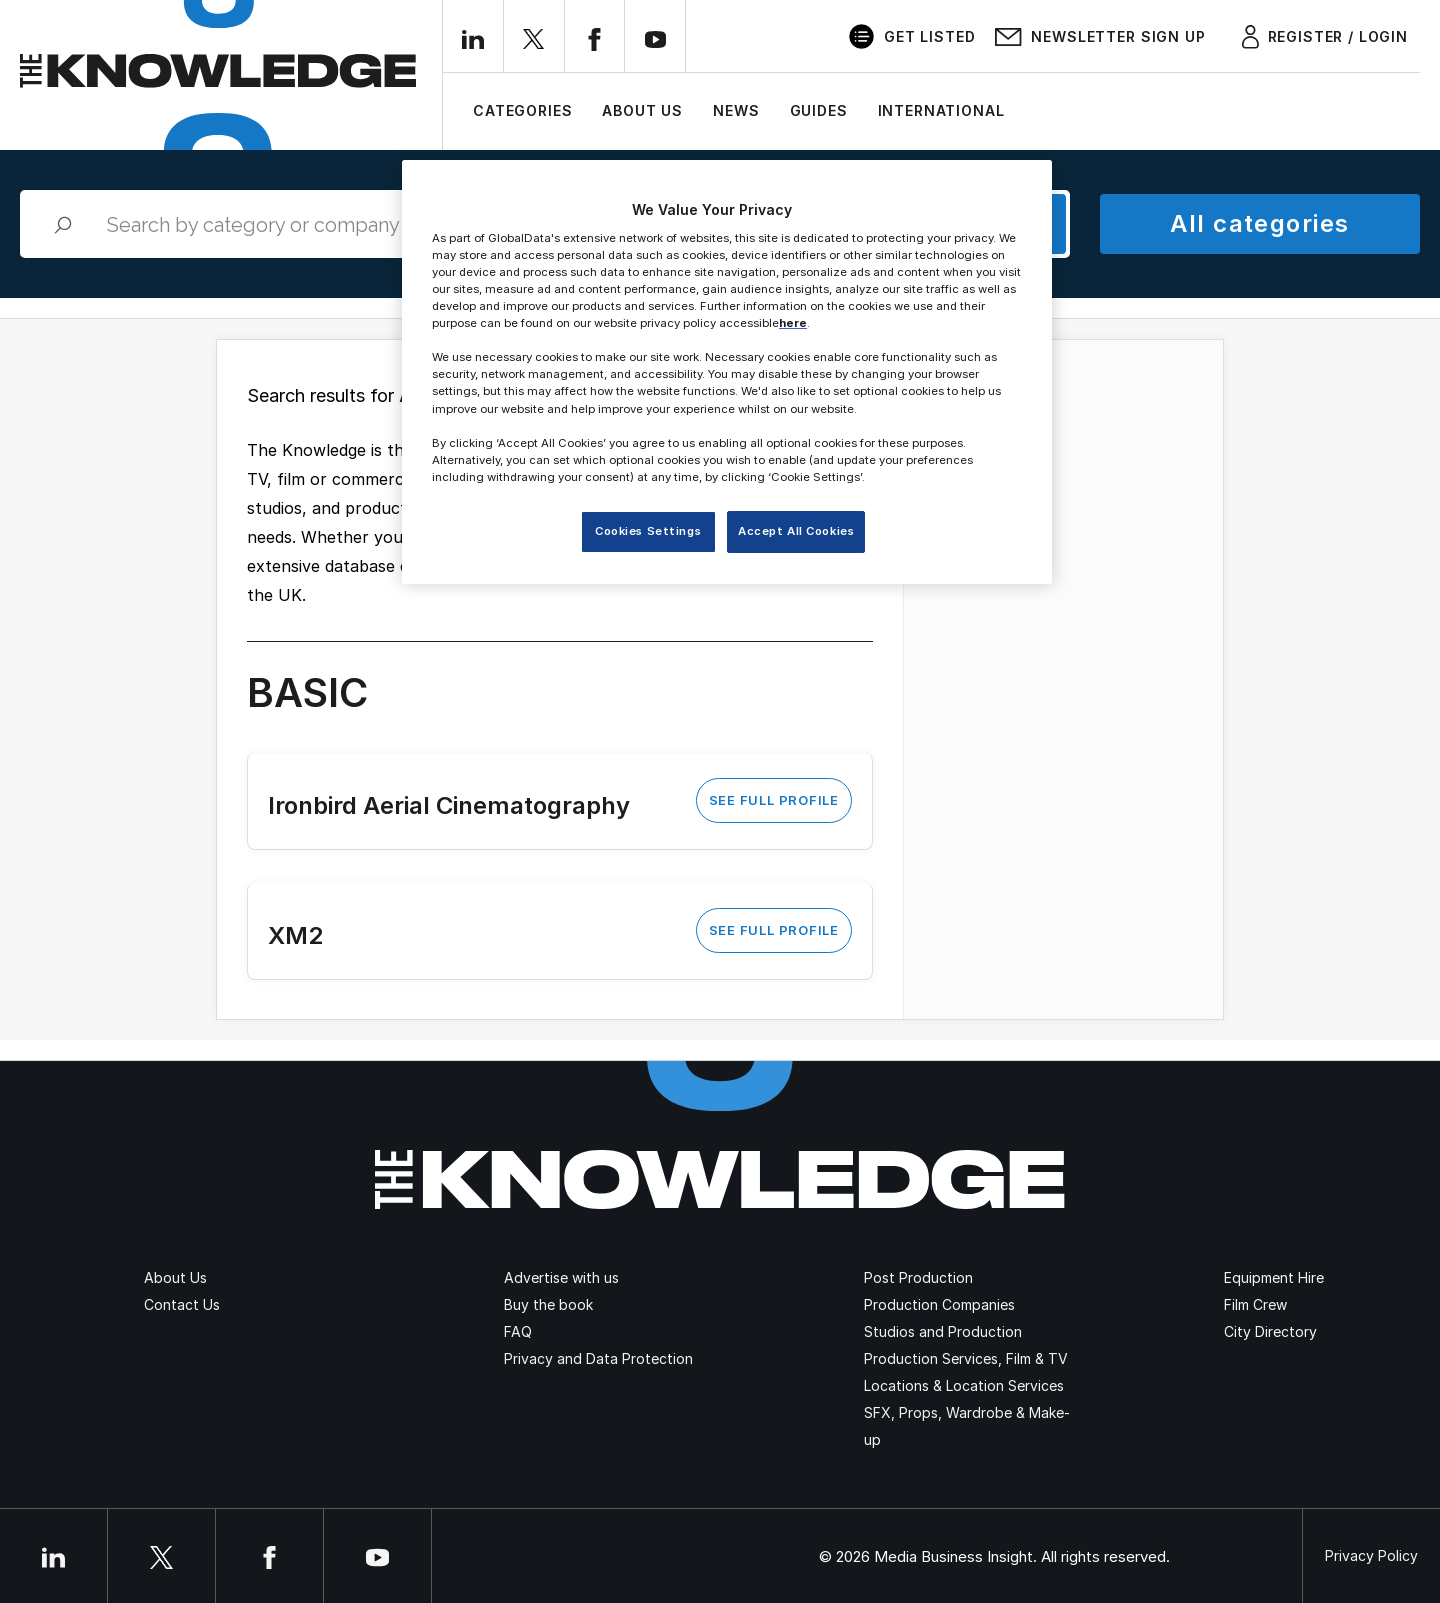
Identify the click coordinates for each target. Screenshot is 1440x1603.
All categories (1259, 223)
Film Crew (1255, 1304)
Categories (522, 110)
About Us (642, 110)
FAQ (518, 1331)
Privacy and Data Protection (598, 1358)
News (736, 110)
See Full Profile (774, 800)
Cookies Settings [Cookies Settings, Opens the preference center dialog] (648, 531)
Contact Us (182, 1304)
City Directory (1270, 1331)
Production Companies (939, 1304)
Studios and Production (943, 1331)
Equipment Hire (1274, 1277)
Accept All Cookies (796, 531)
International (941, 110)
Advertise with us (561, 1277)
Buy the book (548, 1304)
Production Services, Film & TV (966, 1358)
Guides (819, 110)
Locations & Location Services (964, 1385)
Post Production (918, 1277)
